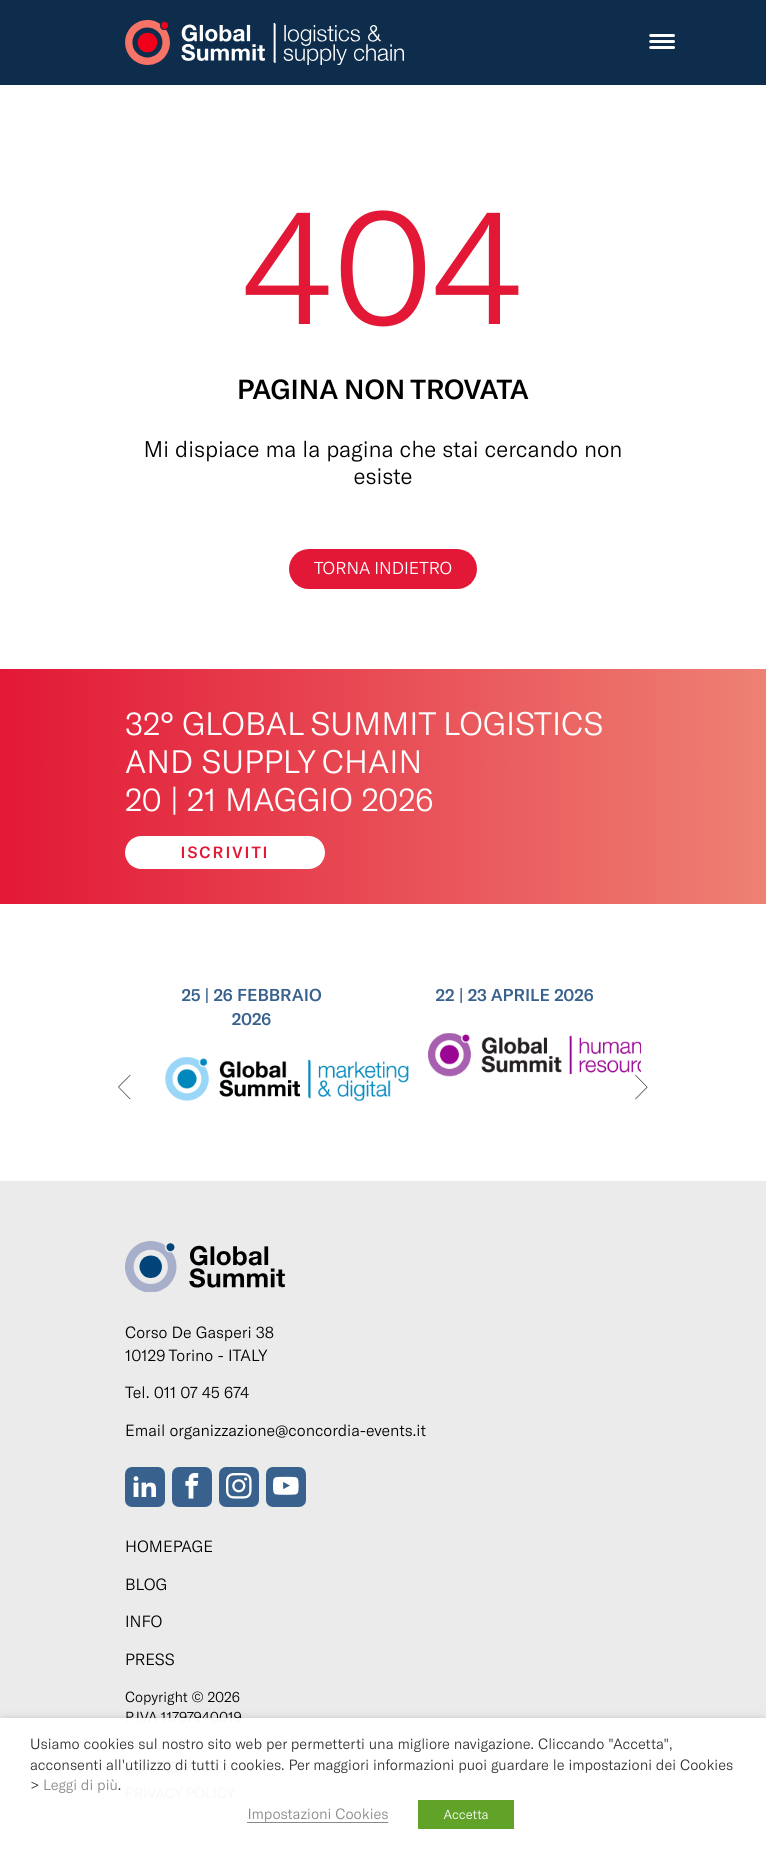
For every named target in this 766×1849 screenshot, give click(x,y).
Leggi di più (80, 1784)
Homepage (169, 1546)
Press (150, 1659)
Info (143, 1621)
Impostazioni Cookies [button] (317, 1813)
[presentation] (124, 1088)
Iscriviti (225, 852)
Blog (146, 1584)
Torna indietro (383, 568)
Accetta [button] (465, 1814)
